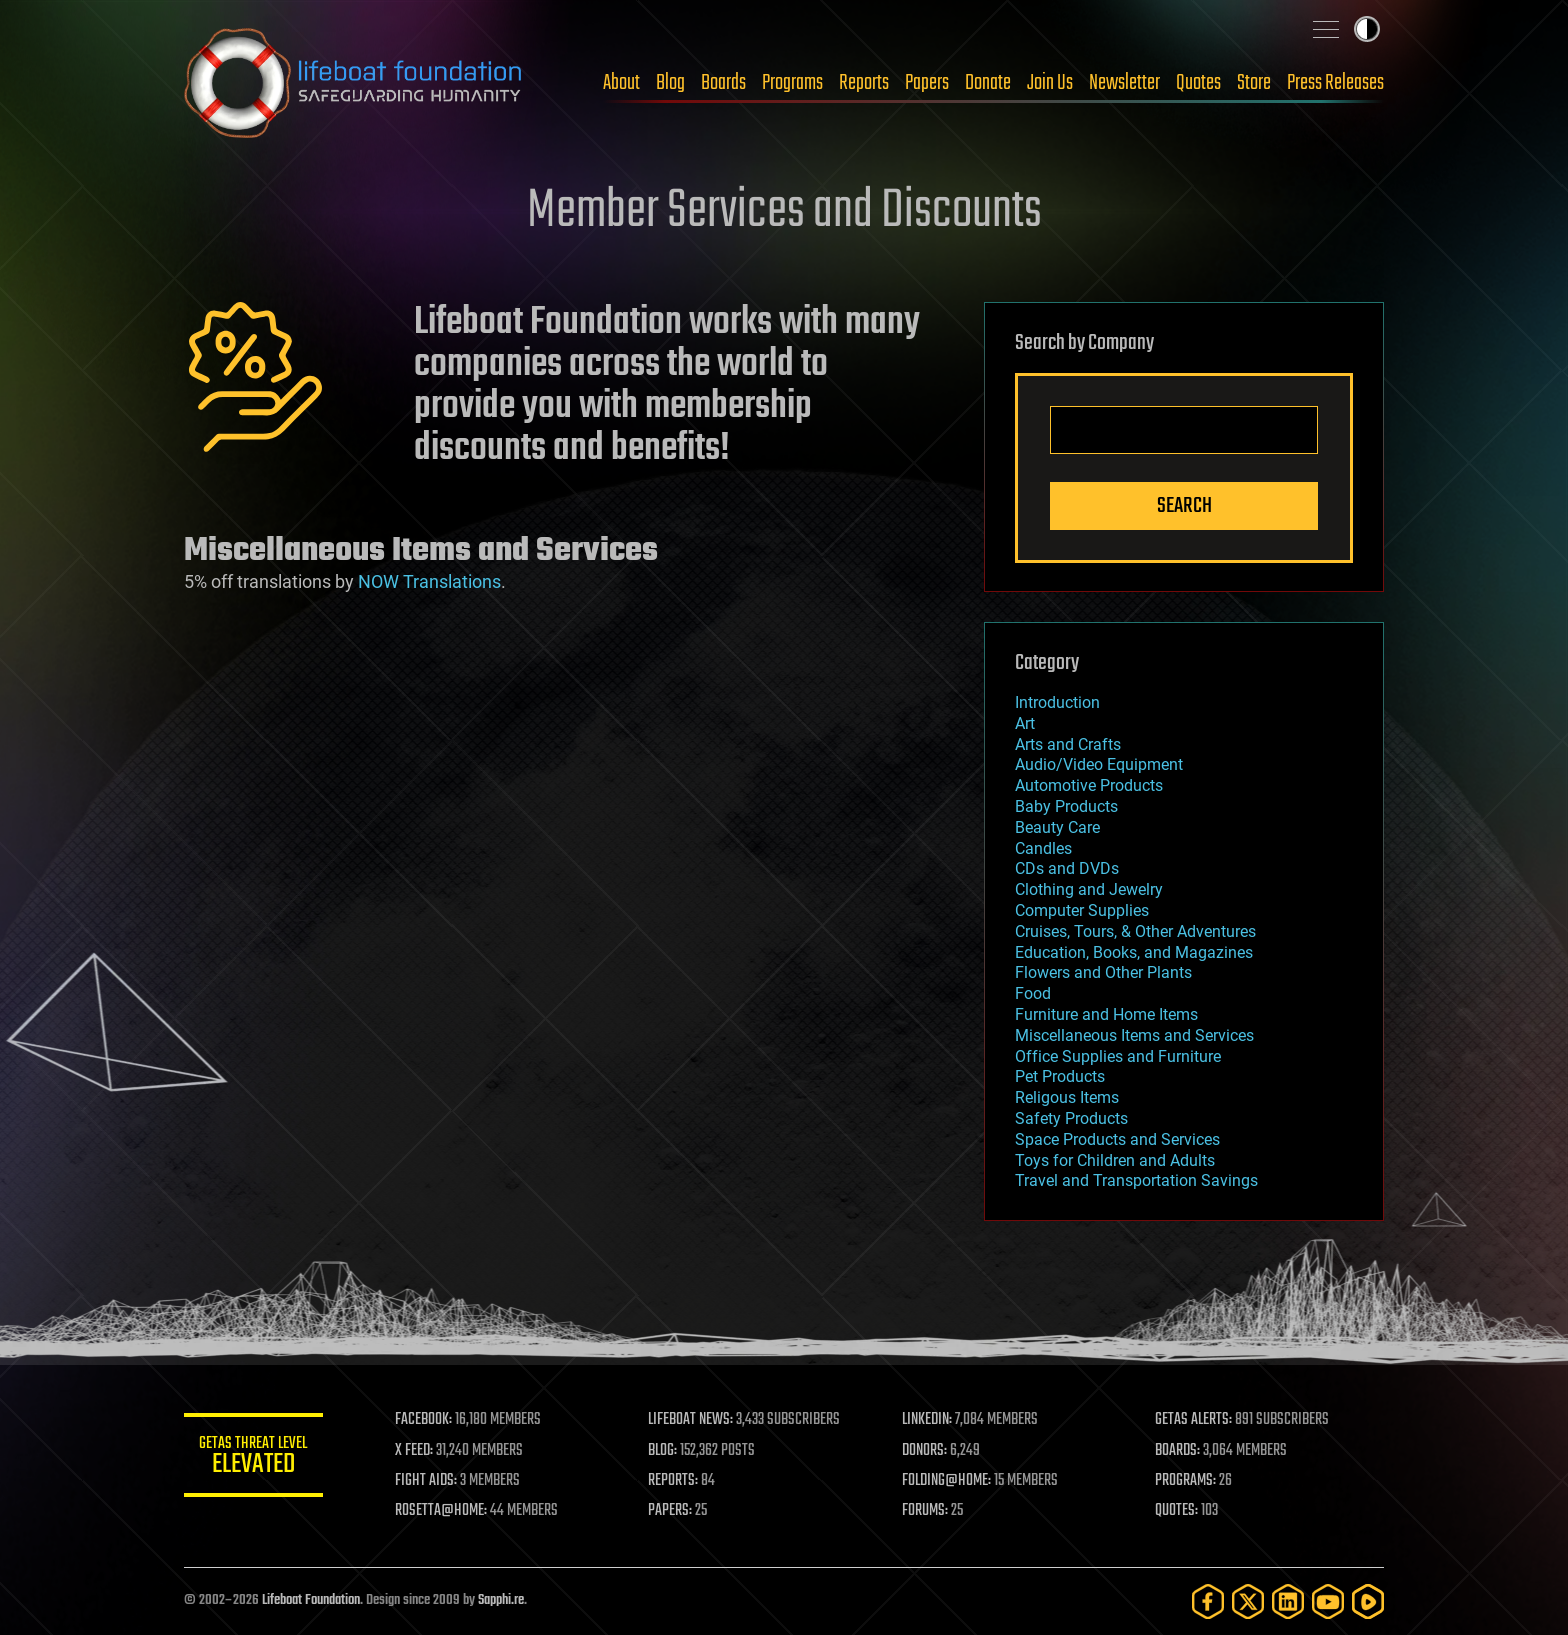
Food (1033, 993)
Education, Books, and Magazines (1134, 952)
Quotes (1198, 83)
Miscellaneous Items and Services (1134, 1035)
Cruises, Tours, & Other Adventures (1135, 931)
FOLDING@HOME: (947, 1481)
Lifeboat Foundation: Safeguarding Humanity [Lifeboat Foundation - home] (354, 83)
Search (1184, 506)
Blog (670, 83)
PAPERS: (671, 1511)
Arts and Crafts (1068, 744)
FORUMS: (926, 1511)
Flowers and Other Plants (1103, 972)
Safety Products (1071, 1118)
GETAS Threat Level (254, 1458)
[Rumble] (1368, 1601)
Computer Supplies (1082, 910)
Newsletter (1124, 83)
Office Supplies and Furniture (1118, 1056)
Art (1025, 723)
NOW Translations (429, 581)
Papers (927, 83)
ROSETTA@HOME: (442, 1511)
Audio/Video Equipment (1099, 764)
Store (1254, 83)
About (621, 83)
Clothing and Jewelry (1089, 889)
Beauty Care (1057, 827)
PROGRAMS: (1186, 1481)
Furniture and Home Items (1106, 1014)
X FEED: (415, 1451)
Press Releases (1335, 83)
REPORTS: (674, 1481)
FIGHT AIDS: (427, 1481)
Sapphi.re (501, 1600)
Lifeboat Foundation (311, 1600)
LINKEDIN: (928, 1420)
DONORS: (925, 1451)
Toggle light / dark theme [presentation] (1367, 29)
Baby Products (1066, 806)
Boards (723, 83)
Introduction (1057, 702)
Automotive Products (1089, 785)
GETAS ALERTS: (1194, 1420)
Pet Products (1060, 1076)
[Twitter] (1248, 1601)
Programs (792, 83)
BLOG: (663, 1451)
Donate (988, 83)
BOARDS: (1178, 1451)
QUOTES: (1177, 1511)
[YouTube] (1328, 1601)
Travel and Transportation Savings (1136, 1180)
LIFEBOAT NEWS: (691, 1420)
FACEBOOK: (424, 1420)
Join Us (1050, 83)
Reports (864, 83)
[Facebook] (1208, 1601)
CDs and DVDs (1067, 868)
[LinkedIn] (1288, 1601)
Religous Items (1067, 1097)
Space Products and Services (1117, 1139)
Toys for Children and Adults (1115, 1160)
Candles (1043, 848)
